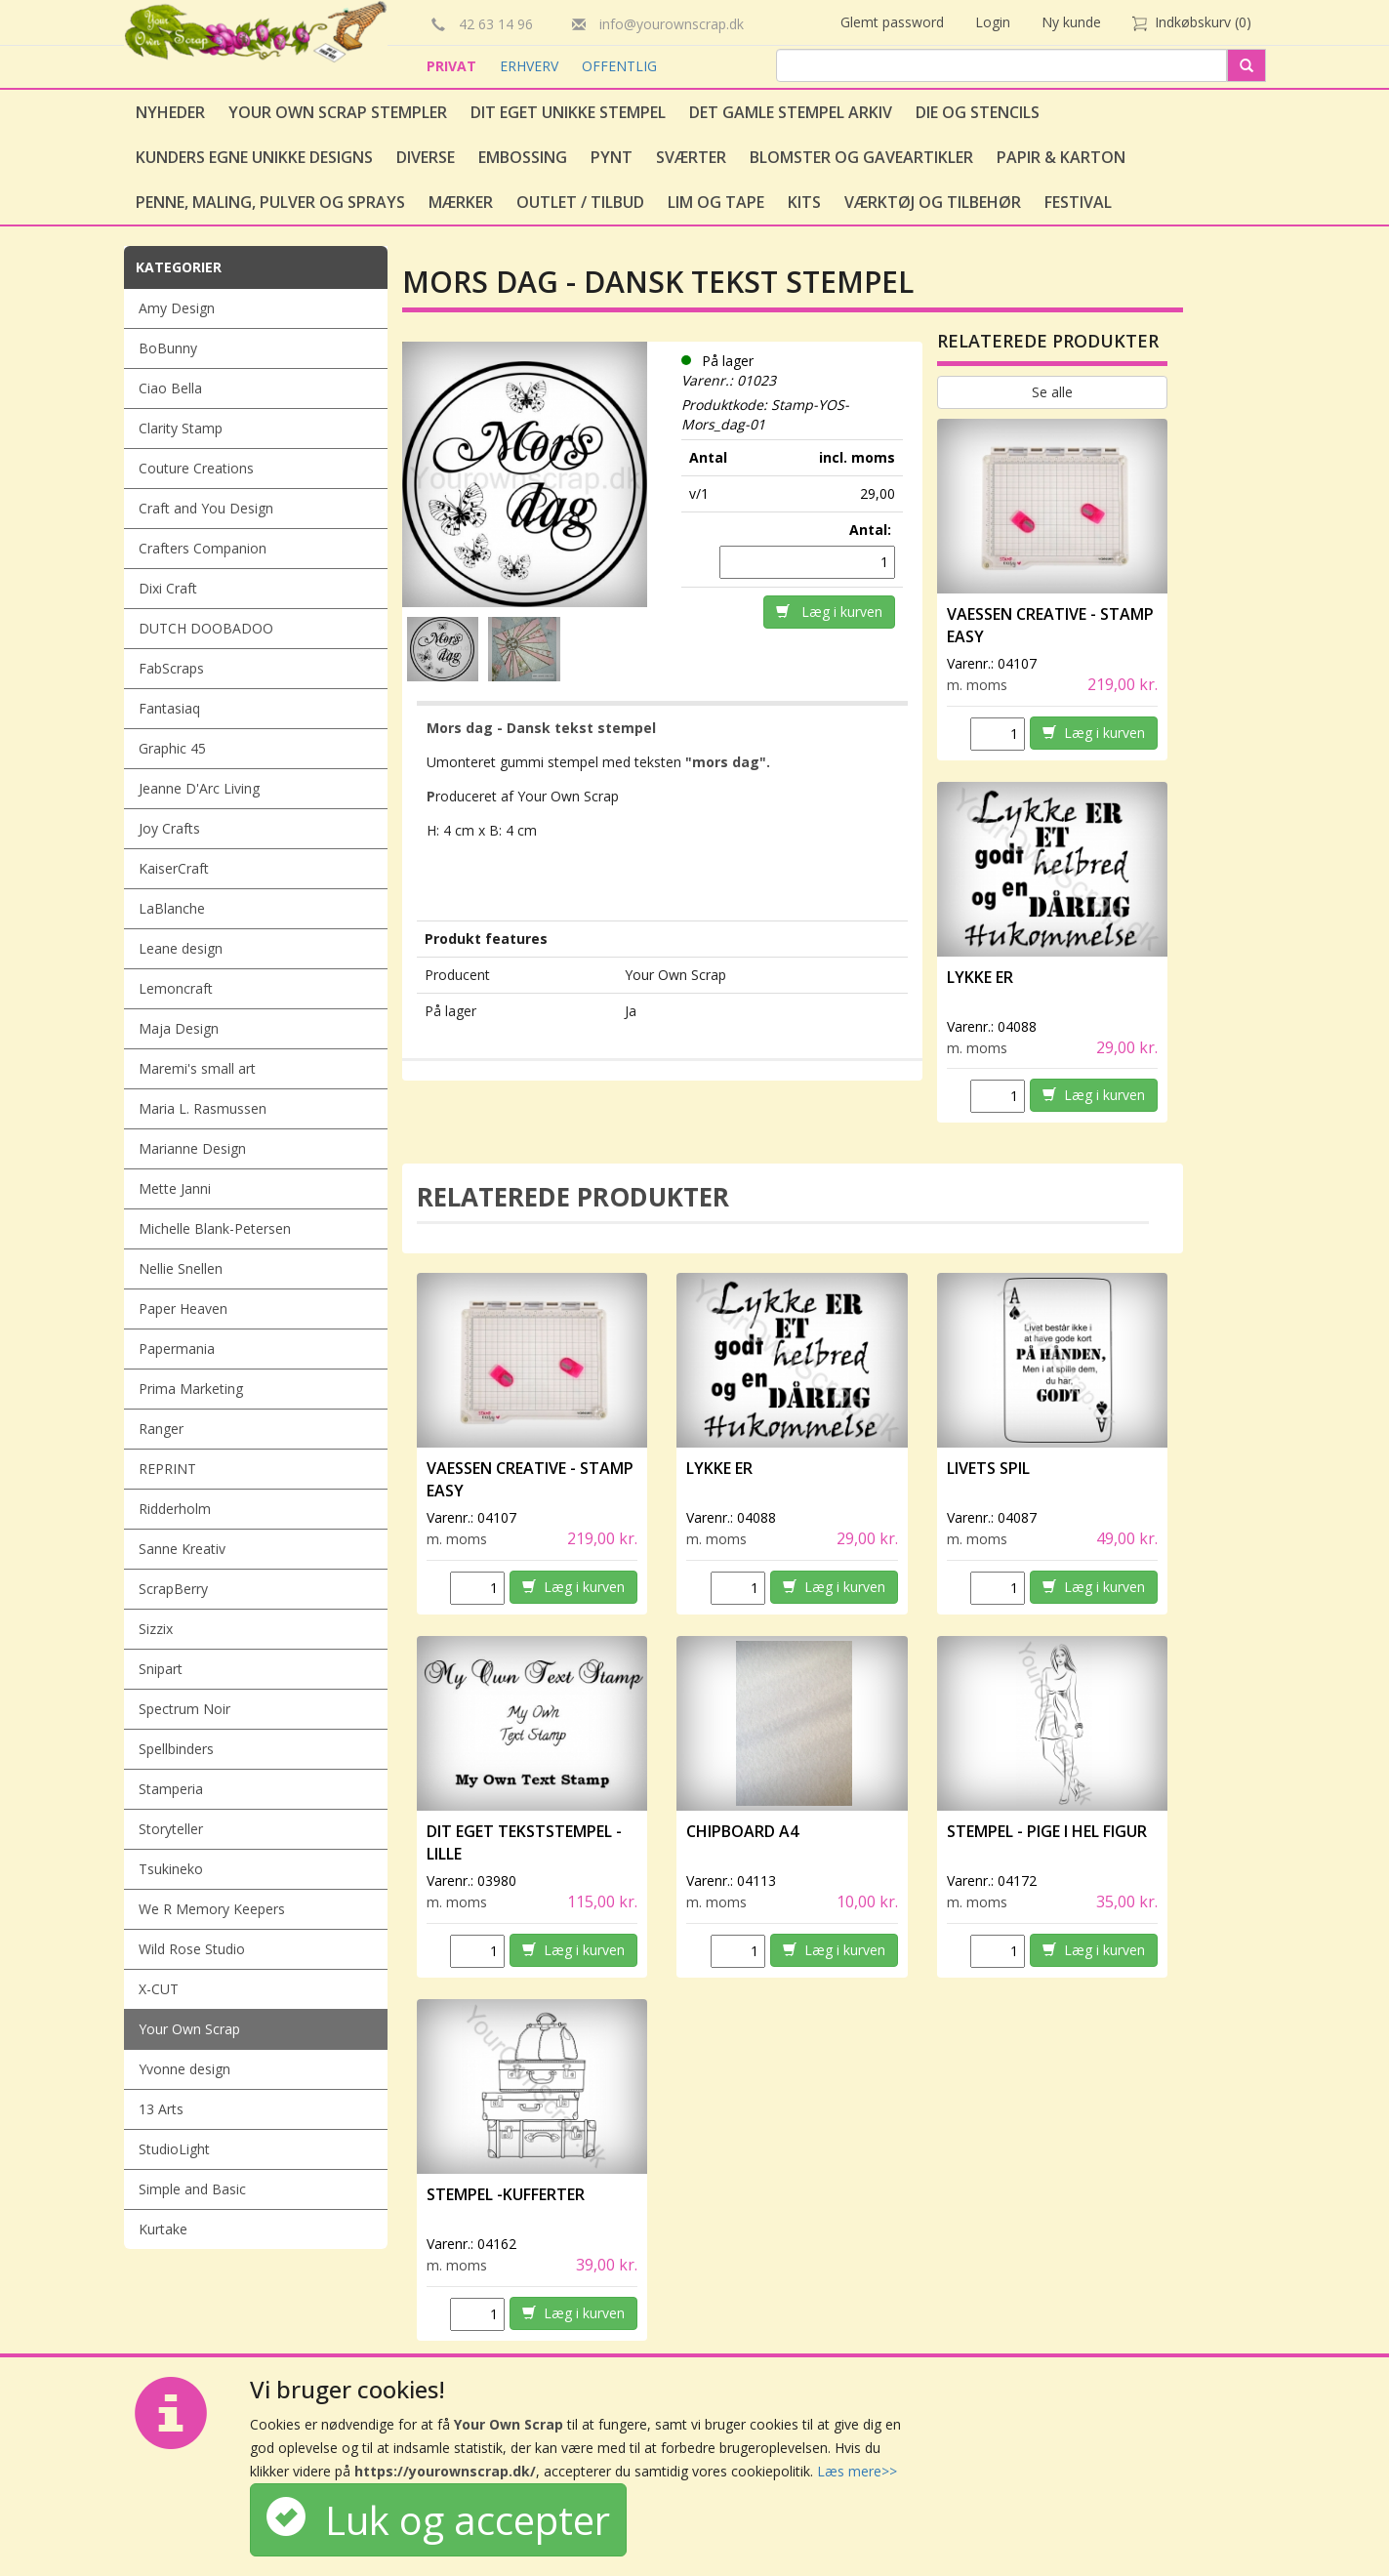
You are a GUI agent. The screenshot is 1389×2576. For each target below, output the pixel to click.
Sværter (691, 157)
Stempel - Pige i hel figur (1047, 1831)
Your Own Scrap (189, 2029)
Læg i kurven (829, 611)
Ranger (161, 1428)
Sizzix (156, 1628)
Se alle (1052, 392)
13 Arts (161, 2109)
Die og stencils (978, 112)
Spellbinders (176, 1748)
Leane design (181, 948)
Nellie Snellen (181, 1268)
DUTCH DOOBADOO (206, 628)
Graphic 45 (172, 748)
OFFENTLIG (619, 66)
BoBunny (168, 348)
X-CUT (159, 1989)
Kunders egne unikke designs (254, 157)
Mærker (461, 202)
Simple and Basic (192, 2189)
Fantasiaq (169, 708)
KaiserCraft (174, 868)
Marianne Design (192, 1148)
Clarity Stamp (181, 428)
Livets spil (988, 1468)
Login (992, 22)
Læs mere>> (857, 2471)
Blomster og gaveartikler (861, 157)
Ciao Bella (170, 388)
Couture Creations (196, 468)
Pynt (612, 157)
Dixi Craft (168, 588)
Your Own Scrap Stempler (337, 112)
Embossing (522, 157)
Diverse (425, 157)
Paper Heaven (183, 1308)
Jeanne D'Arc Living (199, 788)
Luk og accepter (438, 2520)
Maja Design (179, 1028)
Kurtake (163, 2229)
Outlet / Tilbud (580, 202)
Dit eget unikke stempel (568, 112)
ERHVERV (531, 66)
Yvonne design (184, 2069)
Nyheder (170, 112)
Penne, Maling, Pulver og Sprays (270, 202)
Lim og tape (716, 202)
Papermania (177, 1348)
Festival (1078, 202)
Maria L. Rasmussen (202, 1108)
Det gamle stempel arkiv (790, 112)
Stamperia (171, 1788)
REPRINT (167, 1468)
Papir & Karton (1061, 157)
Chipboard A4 (742, 1831)
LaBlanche (172, 908)
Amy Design (177, 308)
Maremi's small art (197, 1068)
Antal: (872, 529)
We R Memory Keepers (212, 1909)
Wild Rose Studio (192, 1949)
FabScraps (171, 668)
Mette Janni (175, 1188)
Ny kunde (1071, 22)
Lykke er (981, 977)
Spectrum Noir (184, 1708)
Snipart (161, 1668)
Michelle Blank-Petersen (215, 1228)
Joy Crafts (169, 828)
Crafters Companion (202, 548)
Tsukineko (171, 1869)
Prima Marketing (191, 1388)
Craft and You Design (206, 508)
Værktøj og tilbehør (932, 202)
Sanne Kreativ (182, 1548)
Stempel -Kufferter (506, 2194)
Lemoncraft (176, 988)
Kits (804, 202)
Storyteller (171, 1829)
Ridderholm (175, 1508)
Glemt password (892, 22)
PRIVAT (453, 66)
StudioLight (174, 2149)
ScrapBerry (173, 1588)
